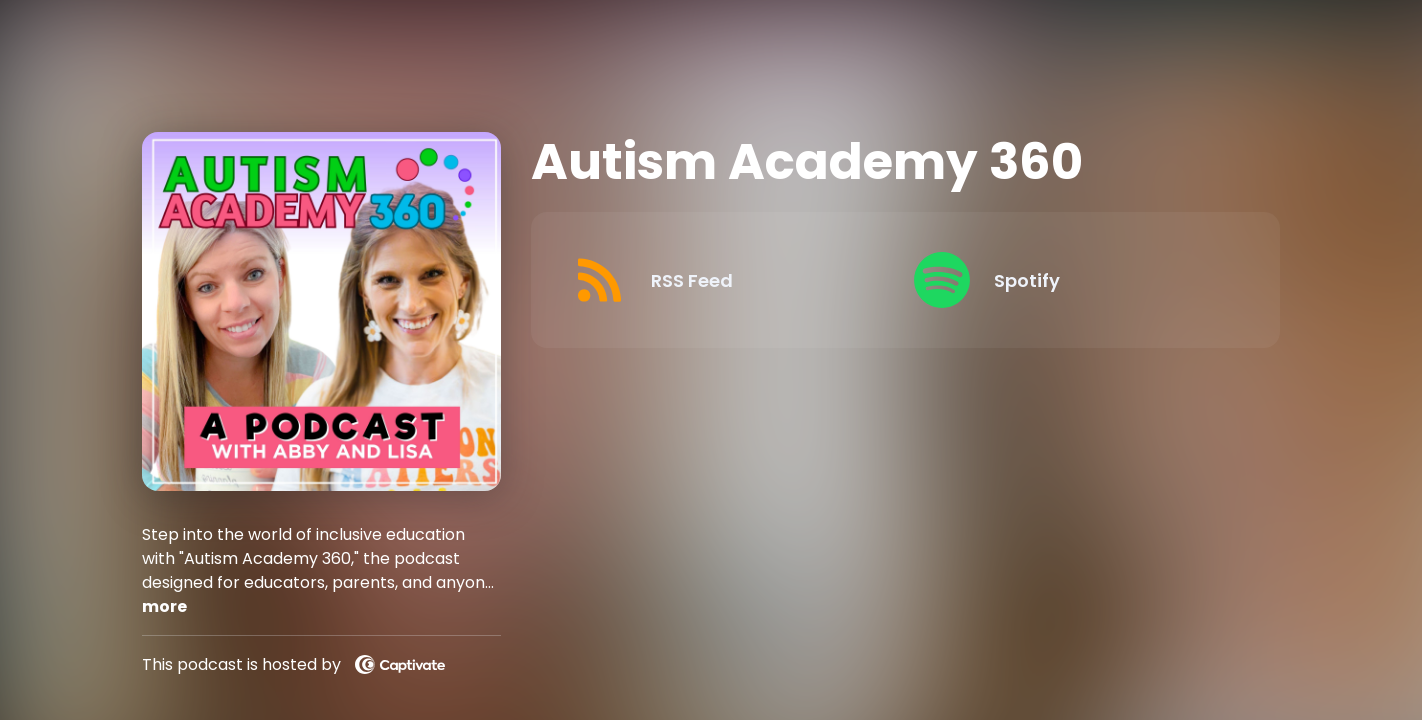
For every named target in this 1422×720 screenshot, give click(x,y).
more (164, 606)
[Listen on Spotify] (1069, 280)
